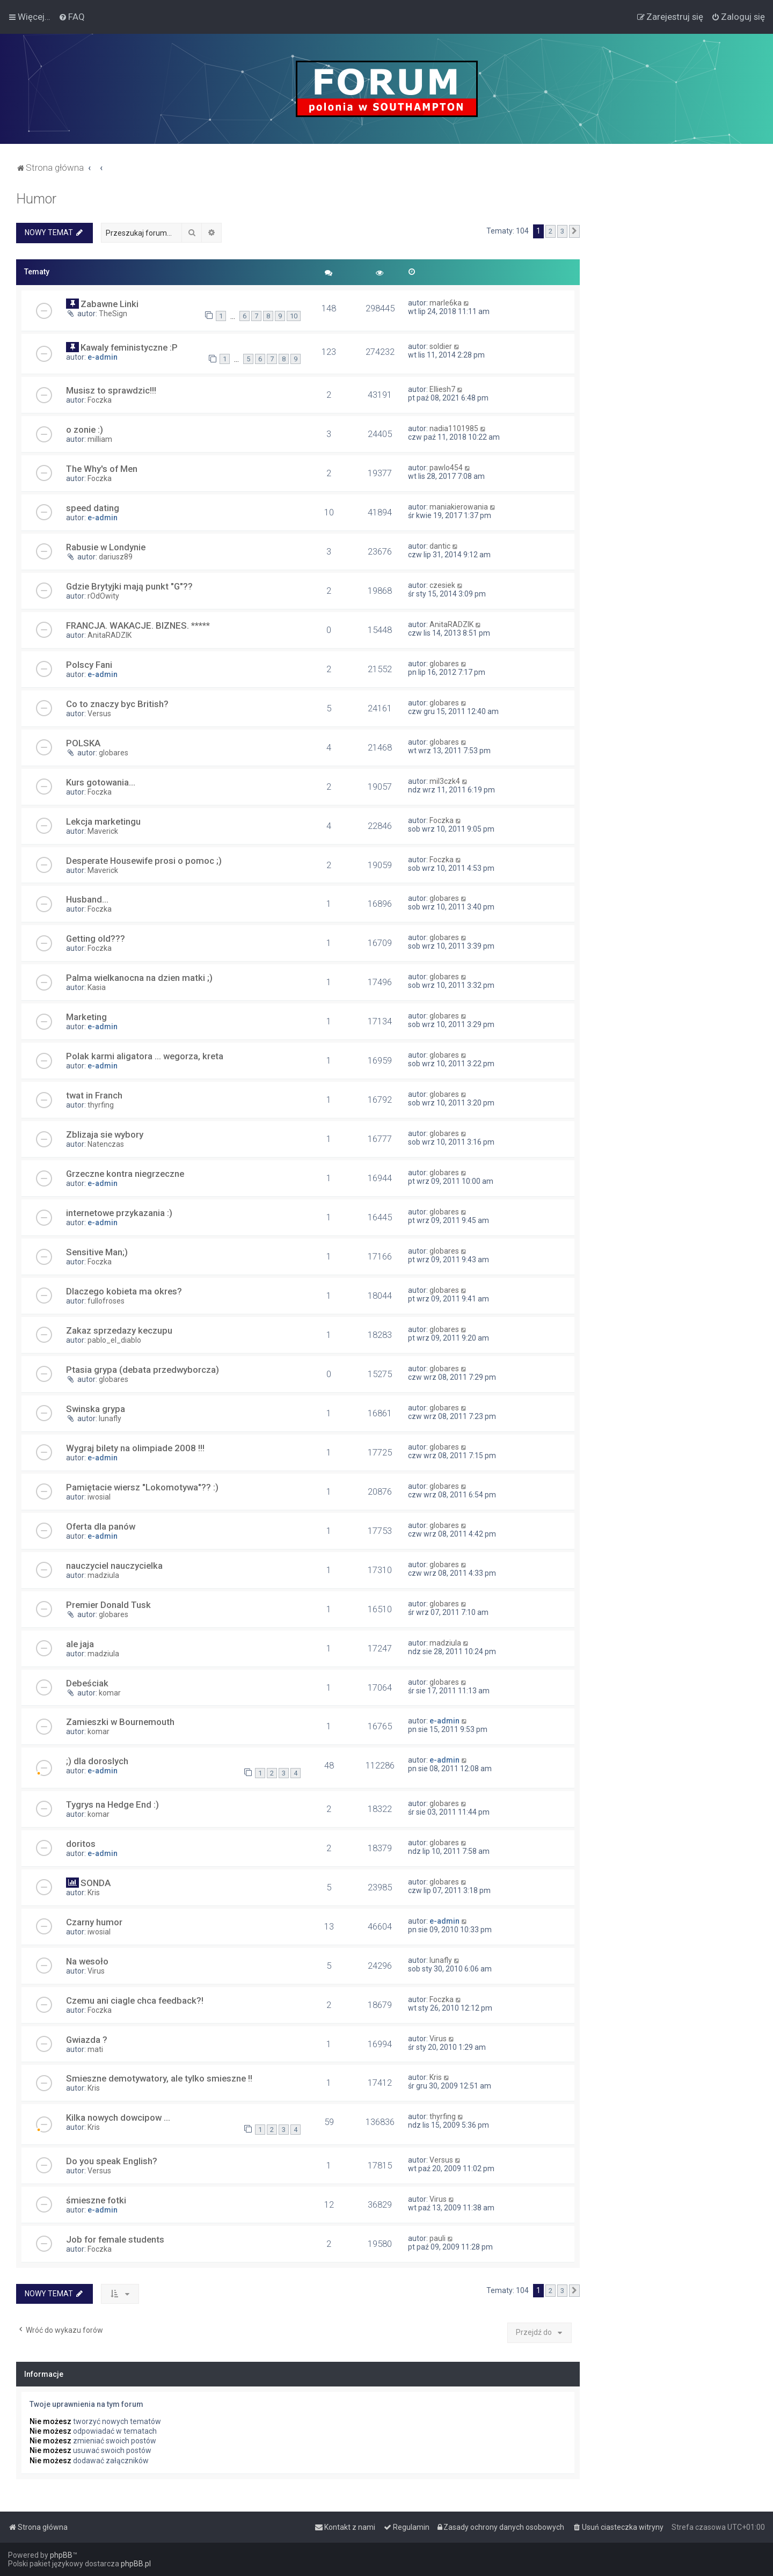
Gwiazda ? (86, 2039)
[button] (574, 231)
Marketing (86, 1017)
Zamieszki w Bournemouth (120, 1721)
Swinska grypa (95, 1408)
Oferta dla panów (100, 1526)
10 (293, 316)
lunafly (110, 1418)
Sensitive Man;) (97, 1252)
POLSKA (83, 743)
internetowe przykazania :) (119, 1212)
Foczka (99, 400)
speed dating (92, 508)
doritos (81, 1843)
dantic (439, 546)
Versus (99, 713)
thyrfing (100, 1105)
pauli (437, 2238)
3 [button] (562, 231)
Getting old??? (95, 938)
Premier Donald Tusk (108, 1604)
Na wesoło (87, 1961)
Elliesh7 (442, 389)
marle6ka (445, 303)
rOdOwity (103, 596)
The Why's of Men (101, 468)
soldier (440, 346)
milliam (99, 439)
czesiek (442, 585)
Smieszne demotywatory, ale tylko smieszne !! (159, 2078)
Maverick (102, 831)
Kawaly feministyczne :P (129, 347)
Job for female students (115, 2239)
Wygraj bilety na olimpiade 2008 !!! (135, 1448)
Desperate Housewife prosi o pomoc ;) (144, 860)
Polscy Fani (89, 664)
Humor (36, 199)
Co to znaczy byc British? (117, 703)
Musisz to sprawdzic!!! (111, 390)
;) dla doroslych (97, 1761)
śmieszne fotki (96, 2200)
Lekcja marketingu (103, 821)
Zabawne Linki (109, 304)
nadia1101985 (453, 428)
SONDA (96, 1883)
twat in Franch (94, 1095)
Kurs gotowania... (100, 782)
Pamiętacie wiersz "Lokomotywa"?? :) (142, 1487)
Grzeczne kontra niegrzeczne (125, 1173)
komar (110, 1693)
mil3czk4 (444, 781)
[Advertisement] (676, 352)
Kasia (96, 987)
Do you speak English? (111, 2161)
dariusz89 (116, 556)
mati (95, 2049)
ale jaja (80, 1644)
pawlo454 (446, 467)
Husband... (87, 899)
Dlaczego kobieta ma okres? (124, 1291)
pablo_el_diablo (114, 1340)
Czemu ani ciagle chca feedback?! (134, 2000)
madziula (103, 1575)
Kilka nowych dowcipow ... (118, 2117)
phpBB (61, 2555)
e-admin (102, 357)
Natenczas (105, 1144)
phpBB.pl (136, 2563)
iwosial (99, 1497)
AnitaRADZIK (109, 635)
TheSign (113, 313)
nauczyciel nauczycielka (114, 1565)
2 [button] (550, 231)
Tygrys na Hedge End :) (112, 1804)
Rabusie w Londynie (105, 547)
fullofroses (106, 1301)
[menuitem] (72, 16)
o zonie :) (84, 429)
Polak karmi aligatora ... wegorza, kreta (144, 1056)
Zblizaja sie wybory (104, 1134)
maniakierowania (458, 507)
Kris (93, 1892)
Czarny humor (94, 1922)
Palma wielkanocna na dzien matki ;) (139, 977)
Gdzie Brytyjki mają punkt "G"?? (129, 586)
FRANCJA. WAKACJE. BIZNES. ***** (138, 625)
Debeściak (87, 1683)
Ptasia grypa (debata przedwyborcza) (142, 1369)
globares (444, 663)
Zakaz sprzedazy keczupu (119, 1330)
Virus (96, 1971)
